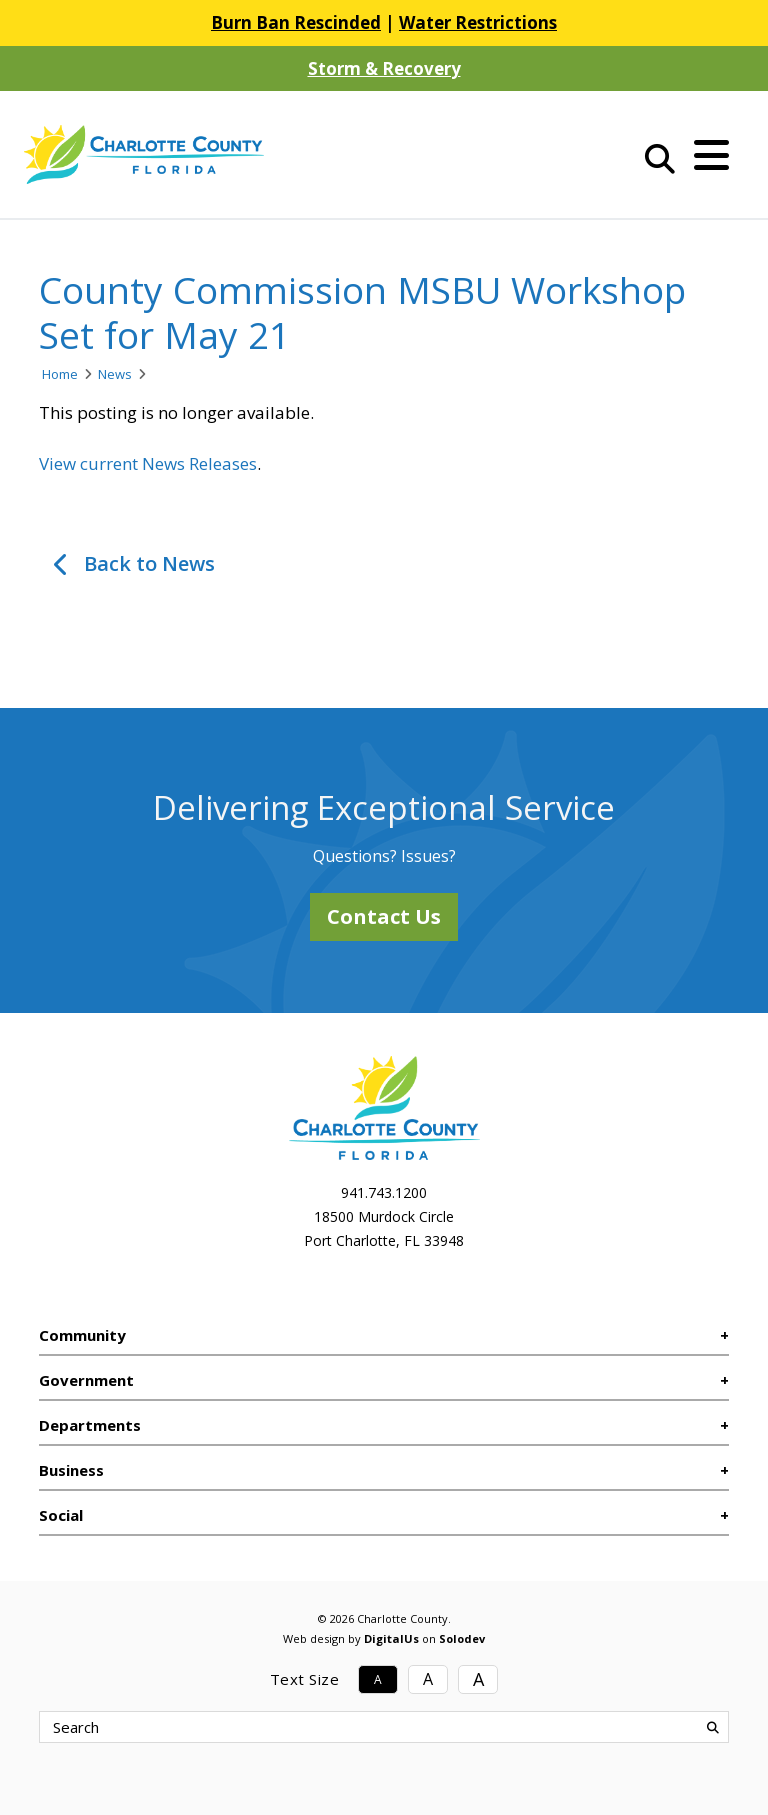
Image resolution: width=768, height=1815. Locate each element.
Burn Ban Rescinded (296, 22)
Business (71, 1470)
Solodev (462, 1638)
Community (82, 1335)
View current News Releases (148, 463)
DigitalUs (391, 1638)
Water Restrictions (478, 22)
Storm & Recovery (384, 68)
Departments (90, 1425)
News (115, 374)
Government (86, 1380)
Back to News (149, 563)
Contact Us (384, 916)
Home (60, 374)
